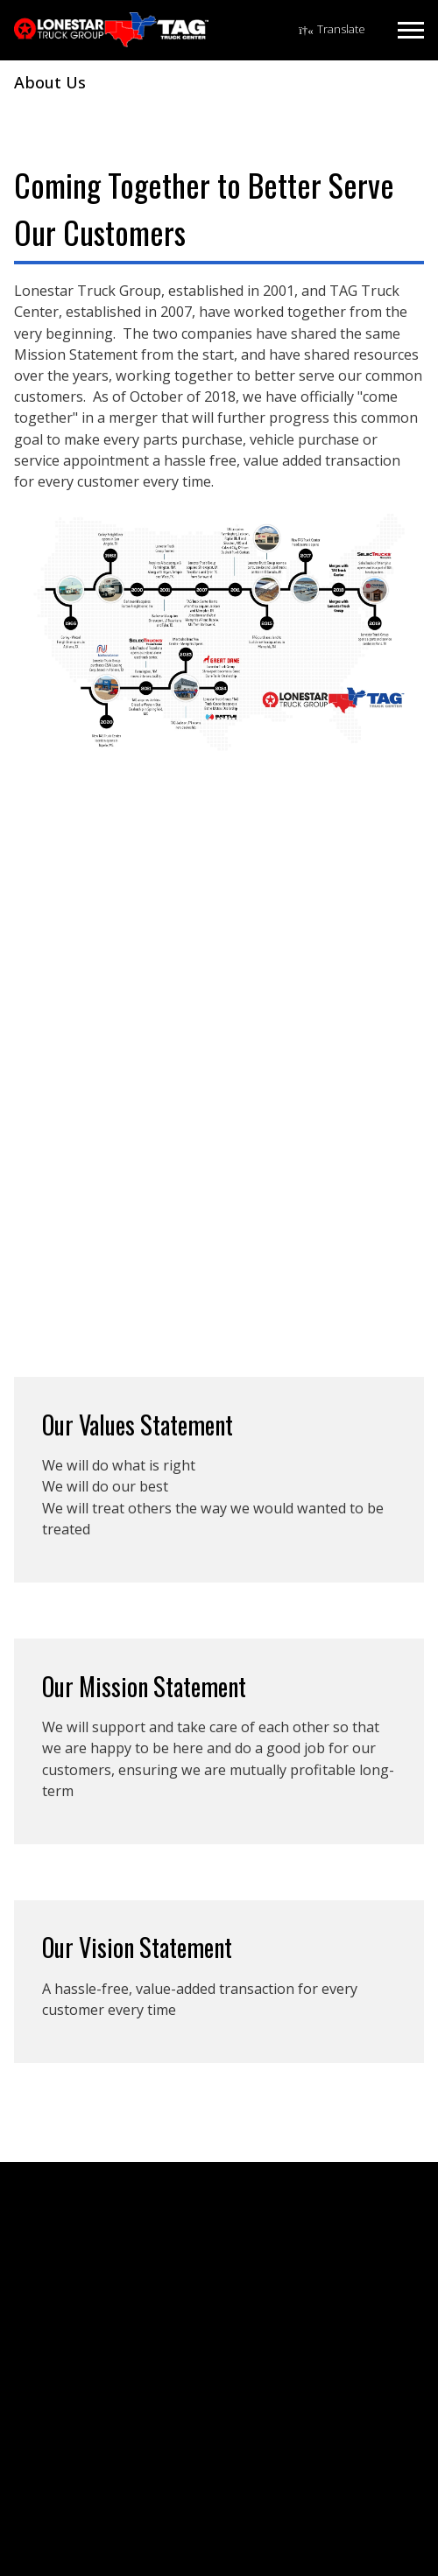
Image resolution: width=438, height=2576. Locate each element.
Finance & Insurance (86, 2444)
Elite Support (64, 2305)
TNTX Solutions (72, 2468)
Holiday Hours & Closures (100, 2328)
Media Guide (63, 2353)
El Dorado (56, 2545)
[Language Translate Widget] (332, 30)
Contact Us (59, 2257)
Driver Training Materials (97, 2492)
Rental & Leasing (76, 2419)
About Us (54, 2232)
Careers (50, 2280)
